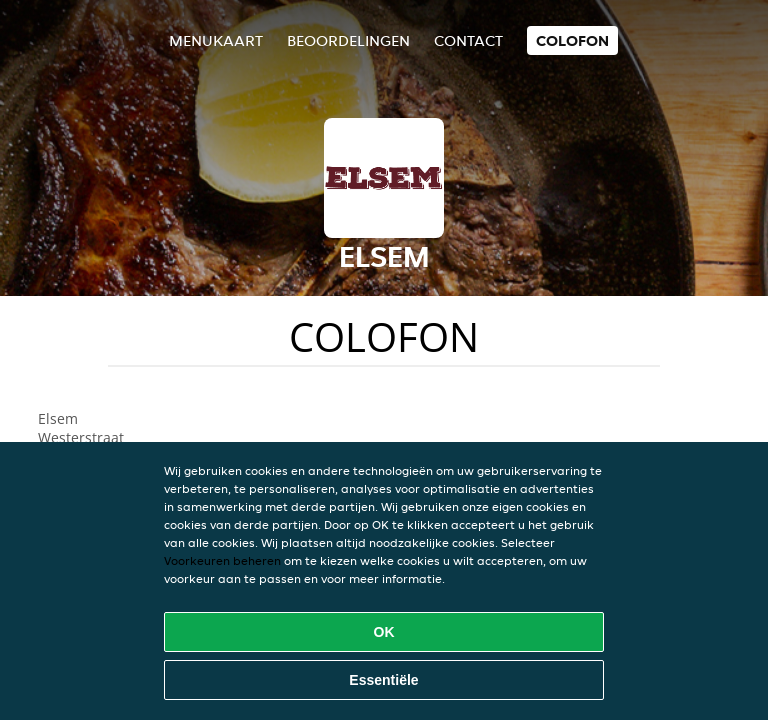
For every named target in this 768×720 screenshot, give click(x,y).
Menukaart (216, 40)
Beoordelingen (348, 40)
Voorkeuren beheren (222, 560)
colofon (572, 40)
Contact (468, 40)
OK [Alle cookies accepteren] (384, 632)
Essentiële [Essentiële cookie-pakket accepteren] (383, 680)
